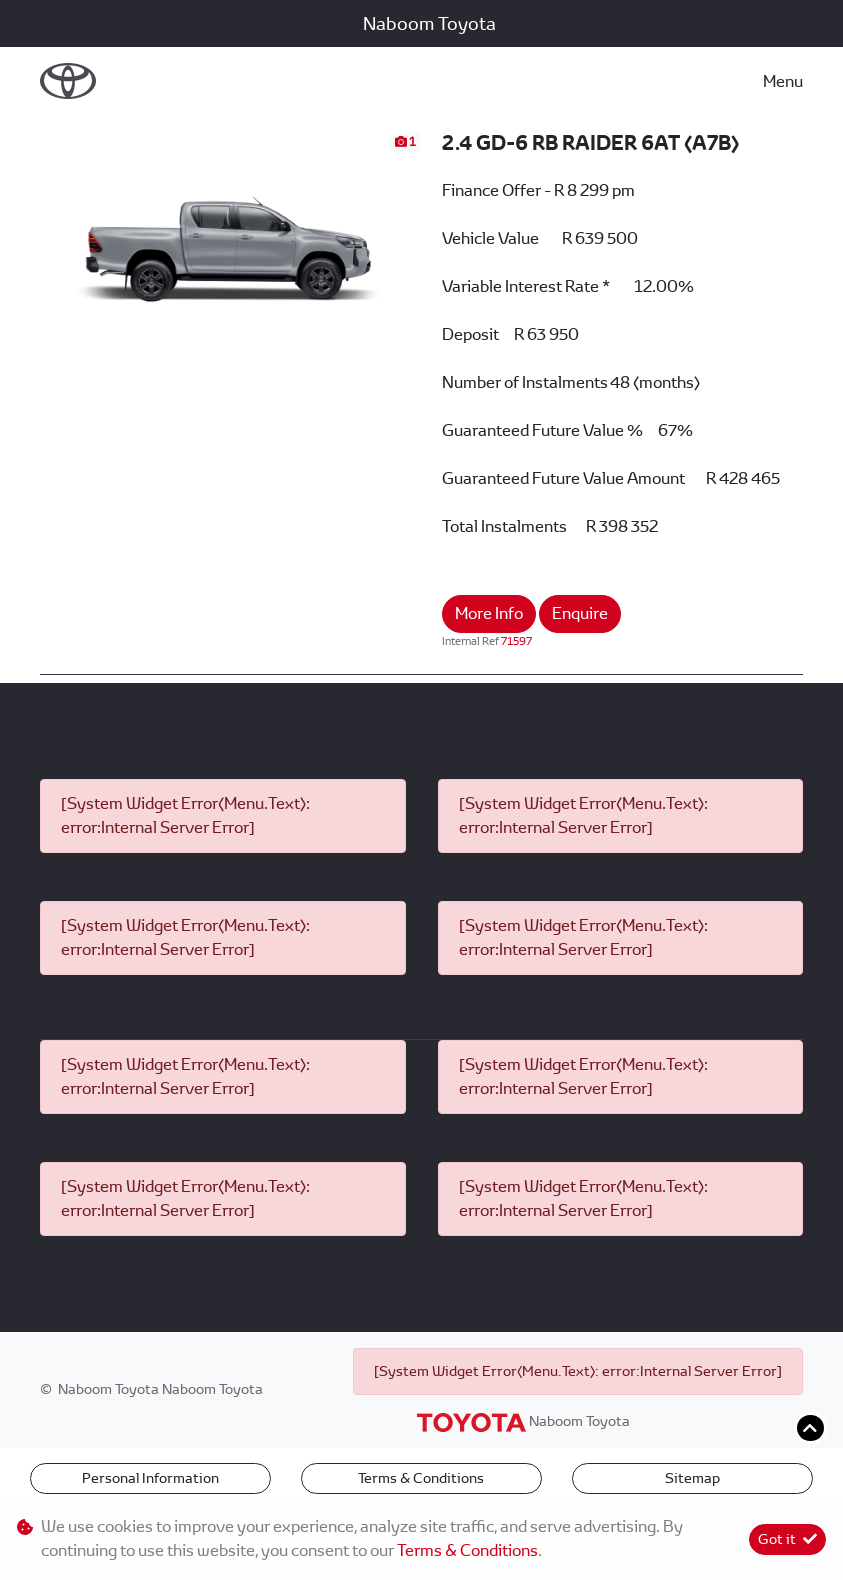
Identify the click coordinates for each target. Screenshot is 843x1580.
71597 (516, 641)
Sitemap (692, 1478)
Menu (783, 81)
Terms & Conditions (421, 1478)
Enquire (580, 613)
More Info (489, 613)
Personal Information (150, 1478)
